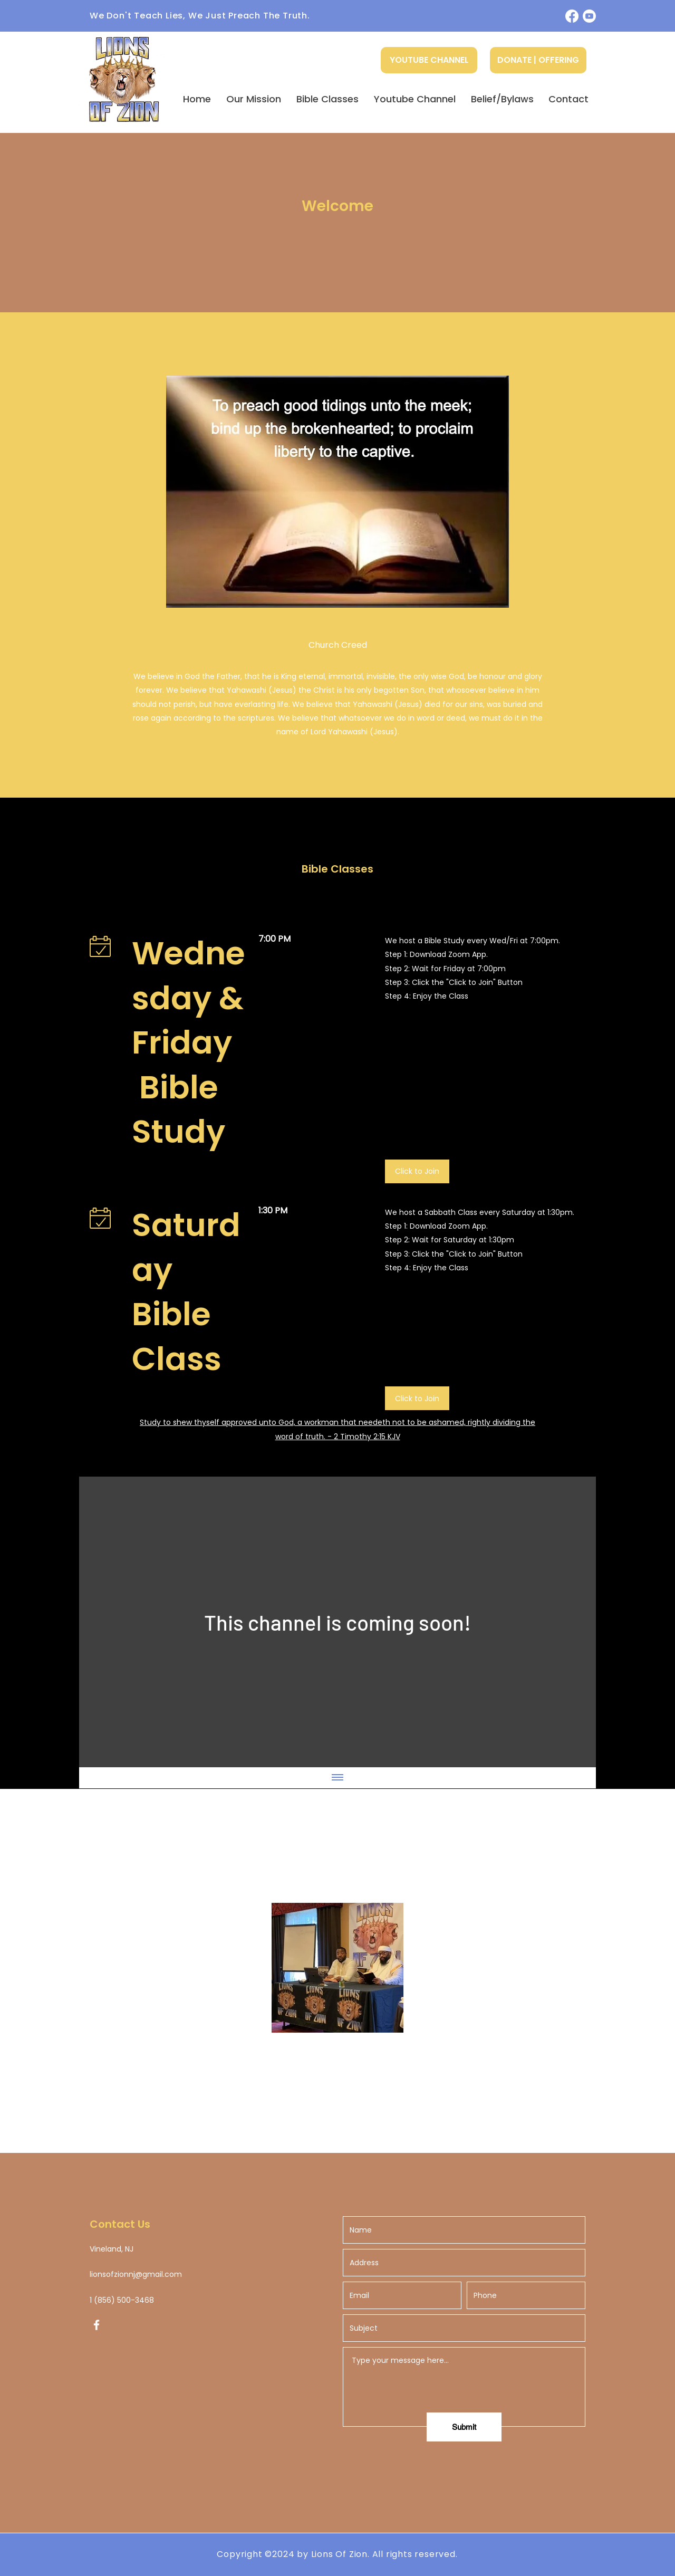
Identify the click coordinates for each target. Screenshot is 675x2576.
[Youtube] (589, 16)
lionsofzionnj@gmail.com (136, 2274)
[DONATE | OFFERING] (538, 60)
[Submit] (464, 2426)
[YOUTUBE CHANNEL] (429, 60)
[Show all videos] (337, 1777)
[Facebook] (571, 16)
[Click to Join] (417, 1171)
